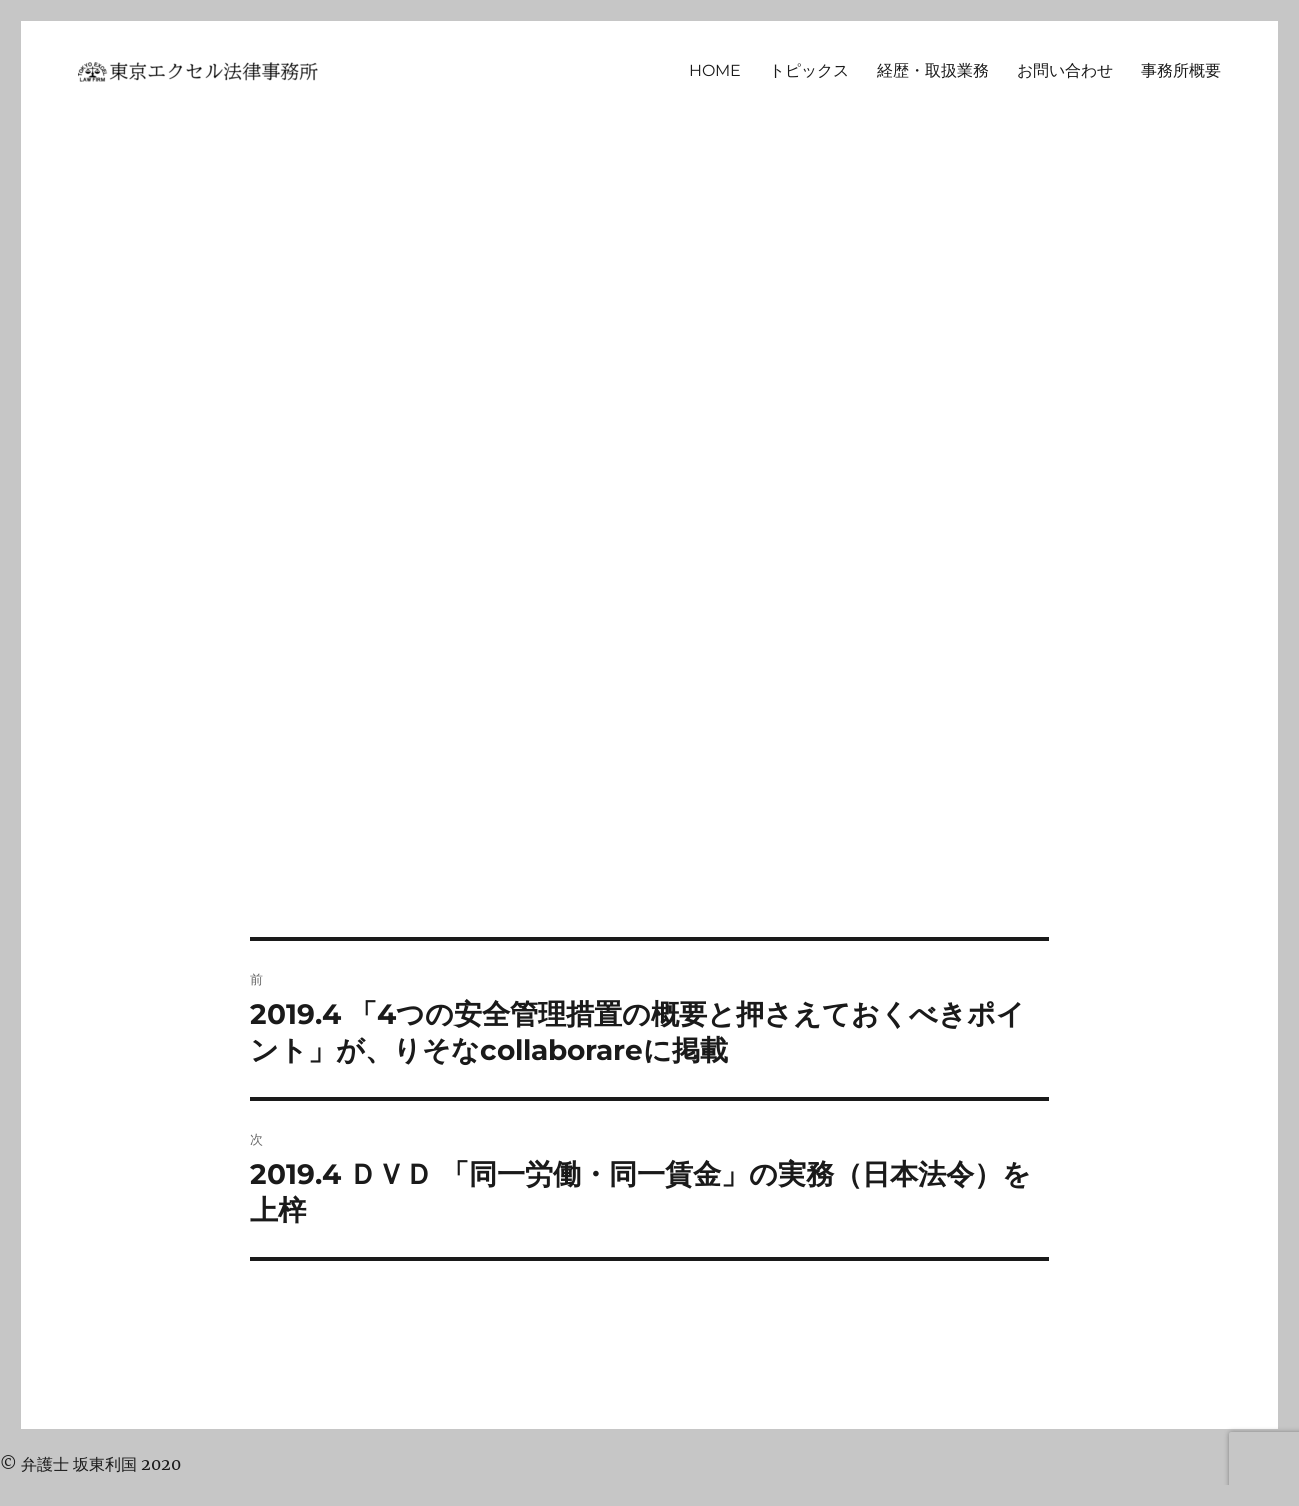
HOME (715, 70)
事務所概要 (1181, 70)
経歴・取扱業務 (933, 70)
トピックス (809, 70)
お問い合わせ (1065, 70)
